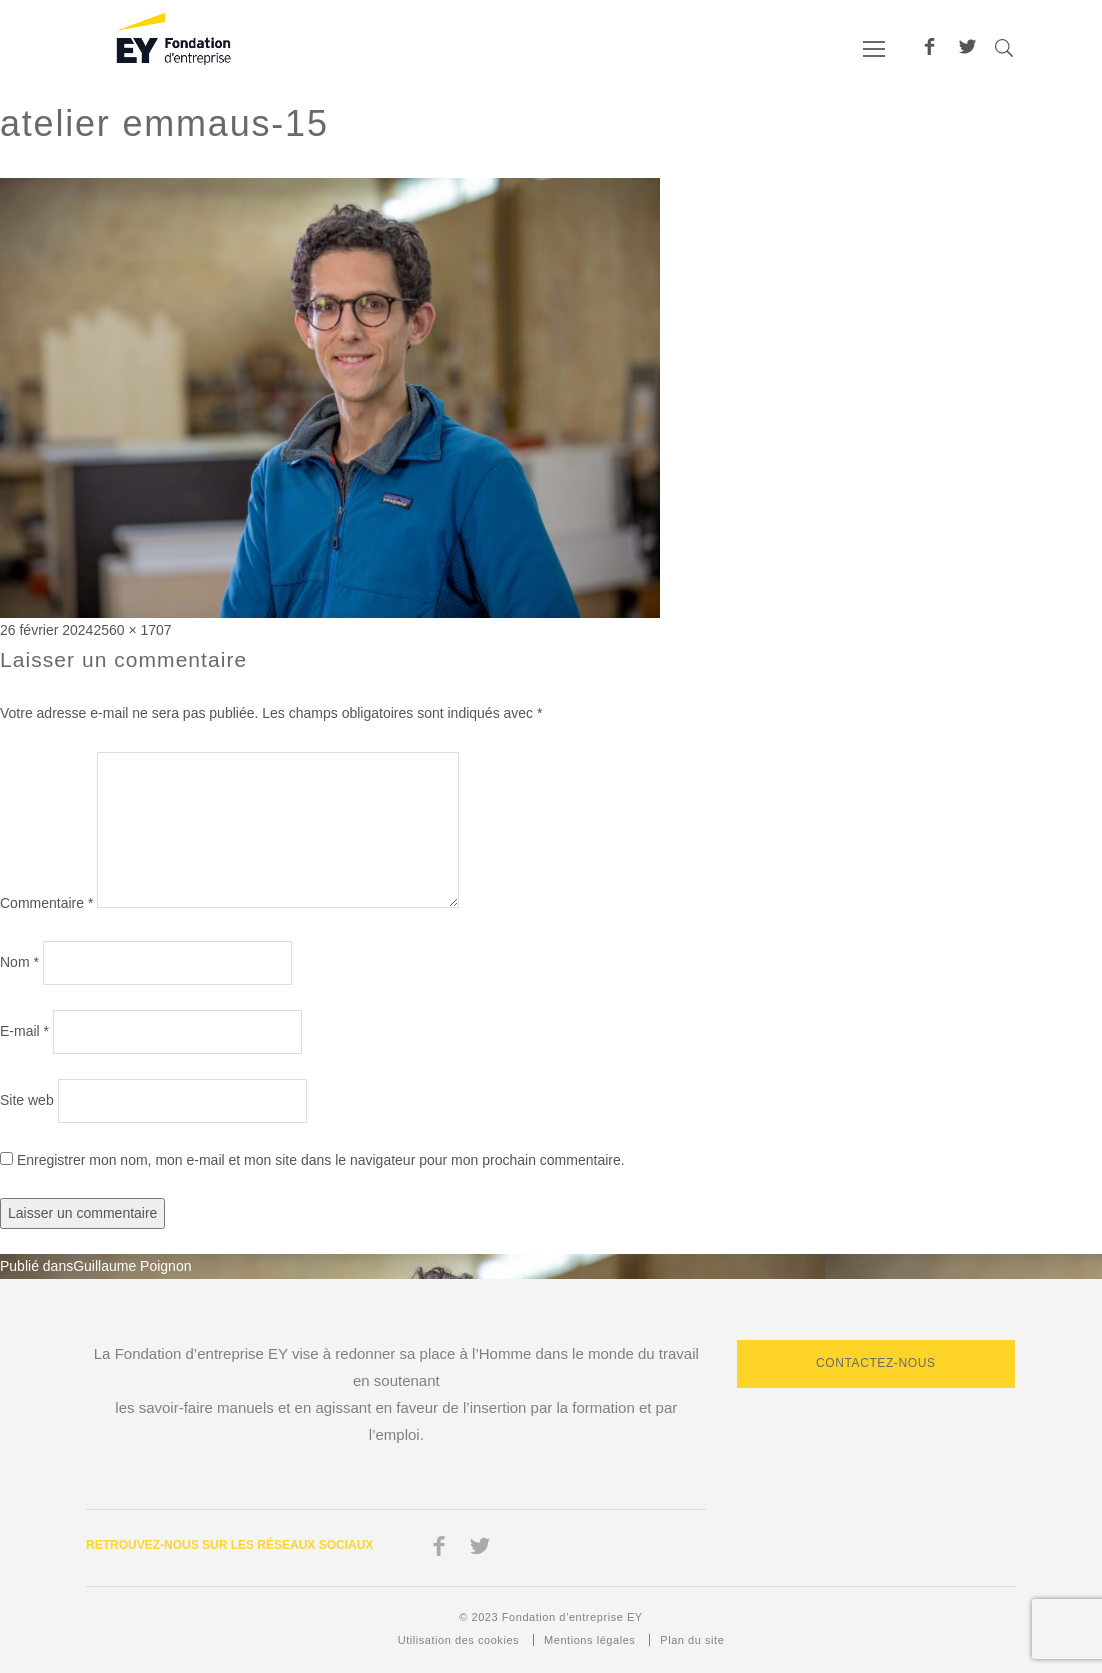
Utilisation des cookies (458, 1640)
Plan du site (692, 1640)
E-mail (24, 1031)
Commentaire (46, 903)
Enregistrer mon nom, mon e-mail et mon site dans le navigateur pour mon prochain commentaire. (321, 1160)
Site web (27, 1100)
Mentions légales (589, 1640)
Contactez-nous (876, 1363)
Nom (19, 962)
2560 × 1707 (132, 630)
